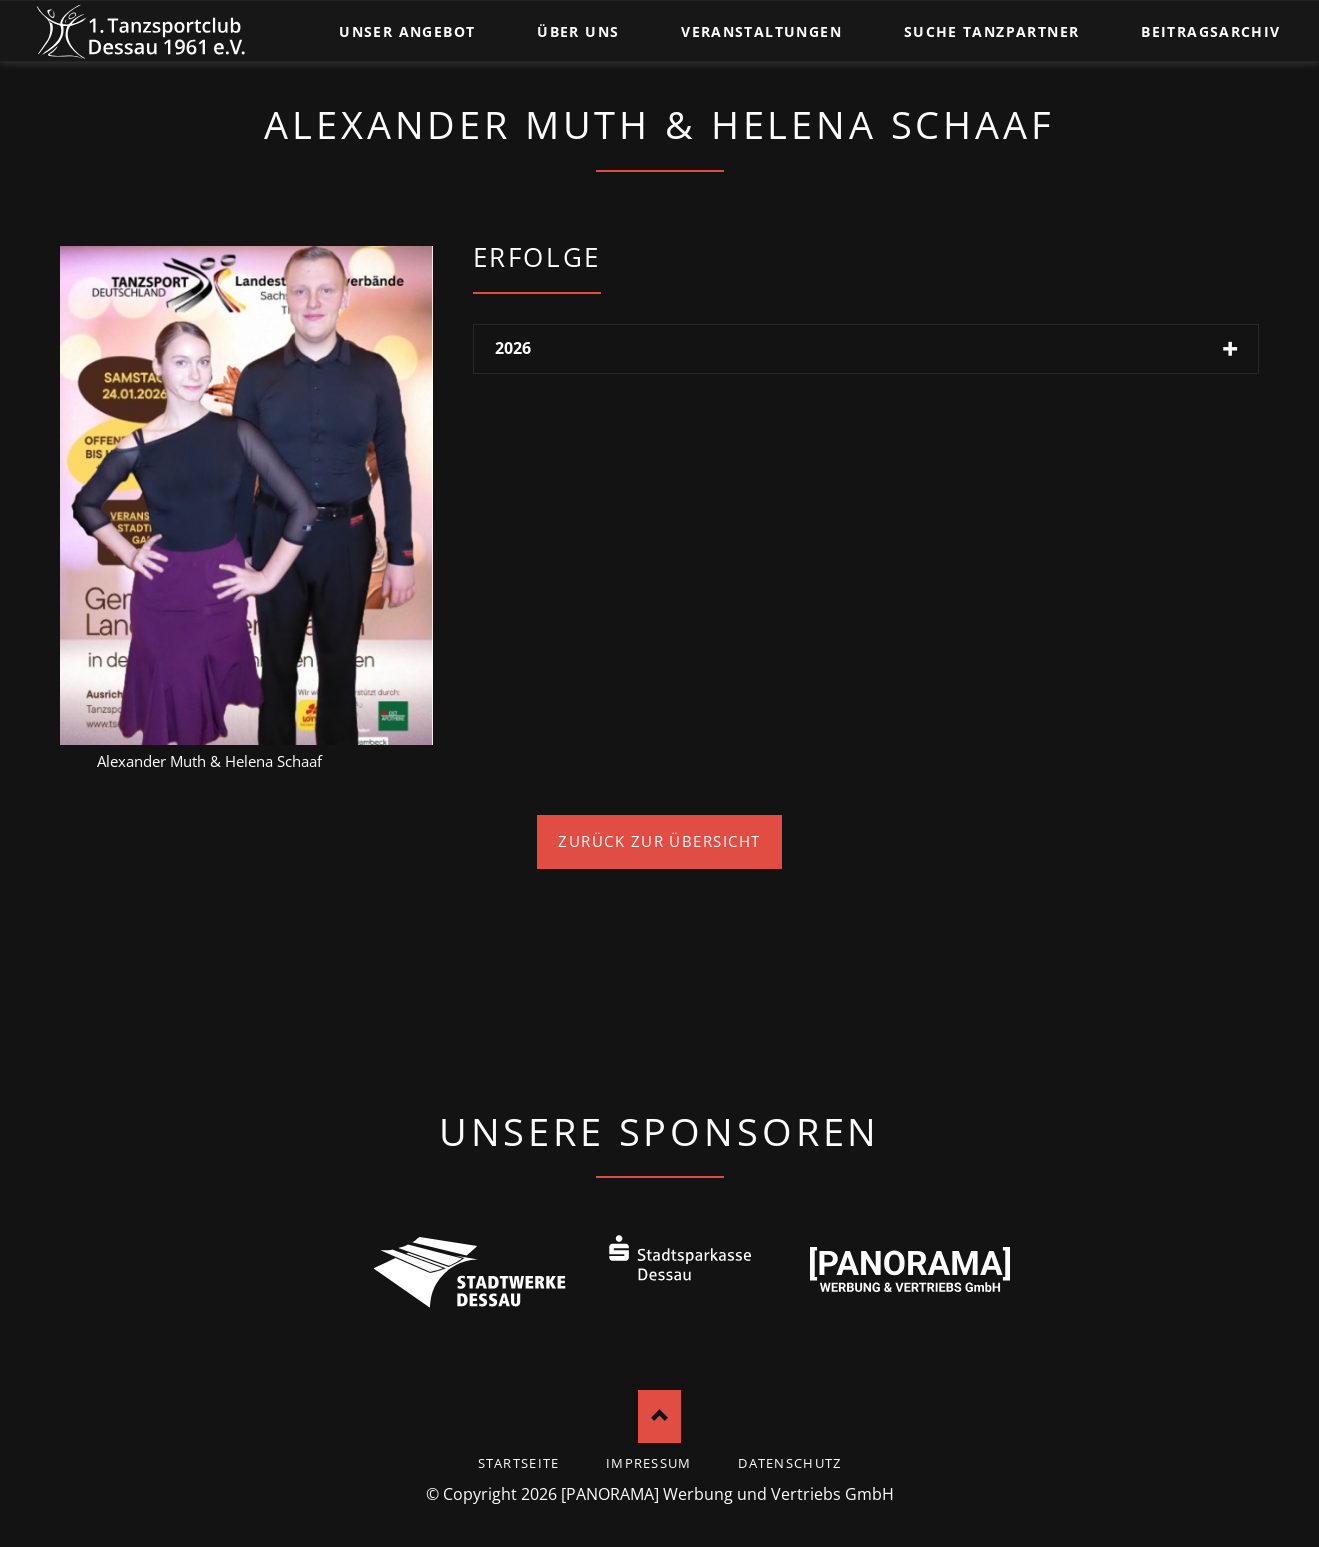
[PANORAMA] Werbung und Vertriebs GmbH (727, 1494)
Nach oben (659, 1416)
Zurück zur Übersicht (659, 841)
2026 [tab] (513, 348)
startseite (519, 1463)
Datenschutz (789, 1463)
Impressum (649, 1463)
